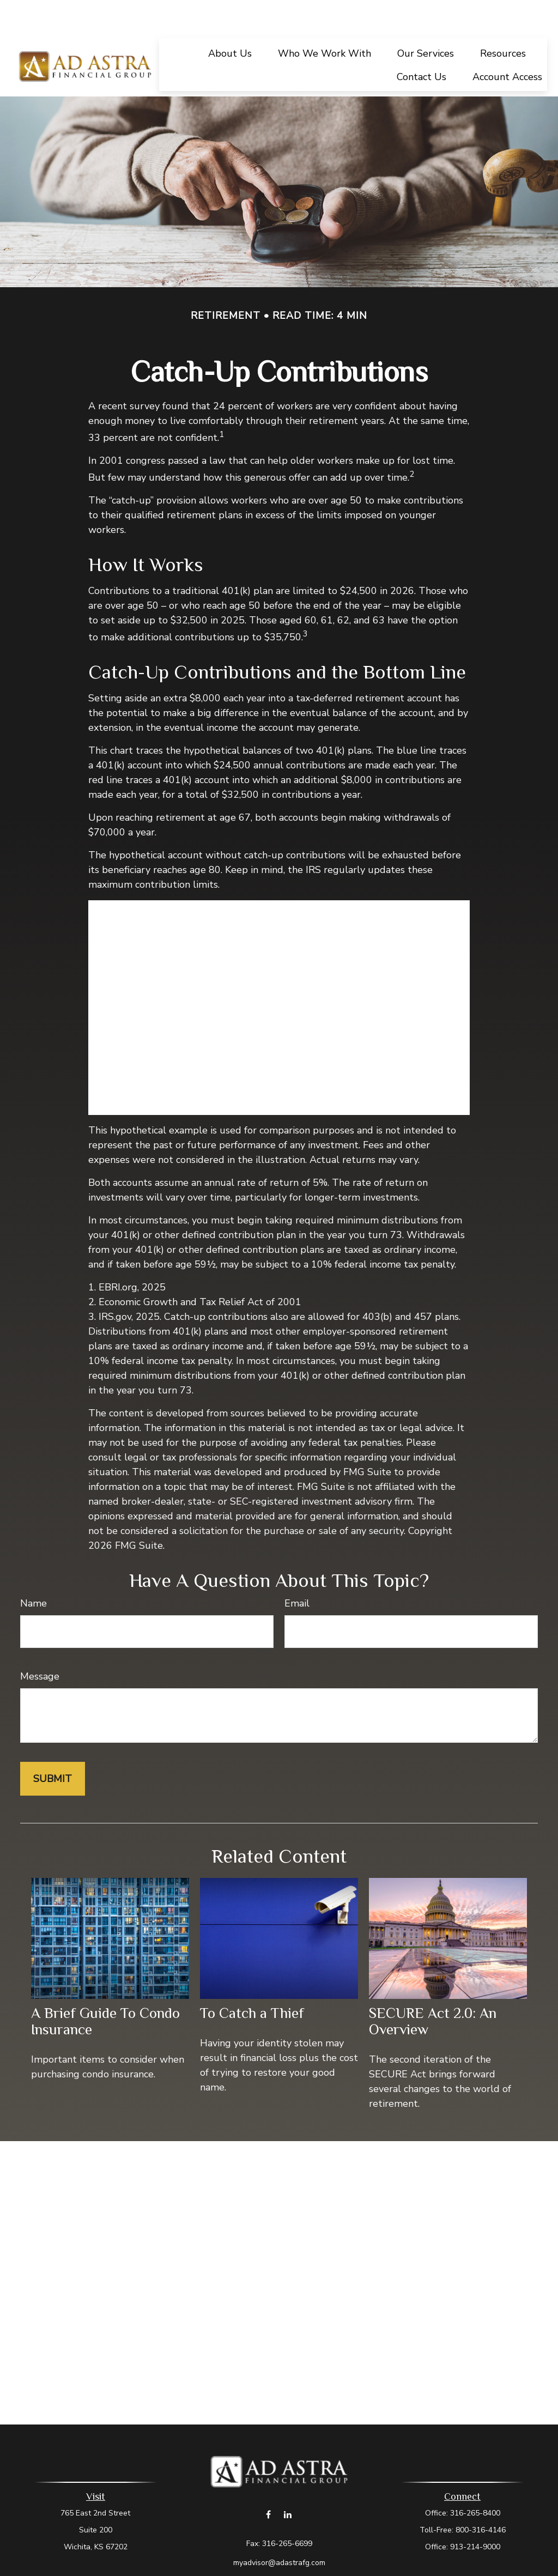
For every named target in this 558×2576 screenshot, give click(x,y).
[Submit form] (52, 1746)
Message (39, 1643)
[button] (230, 20)
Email (297, 1570)
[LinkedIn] (287, 2481)
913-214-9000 (475, 2514)
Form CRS (290, 2549)
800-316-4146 (481, 2497)
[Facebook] (268, 2481)
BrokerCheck (390, 2568)
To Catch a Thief (252, 1980)
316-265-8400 (475, 2480)
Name (33, 1570)
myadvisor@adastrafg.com (279, 2530)
